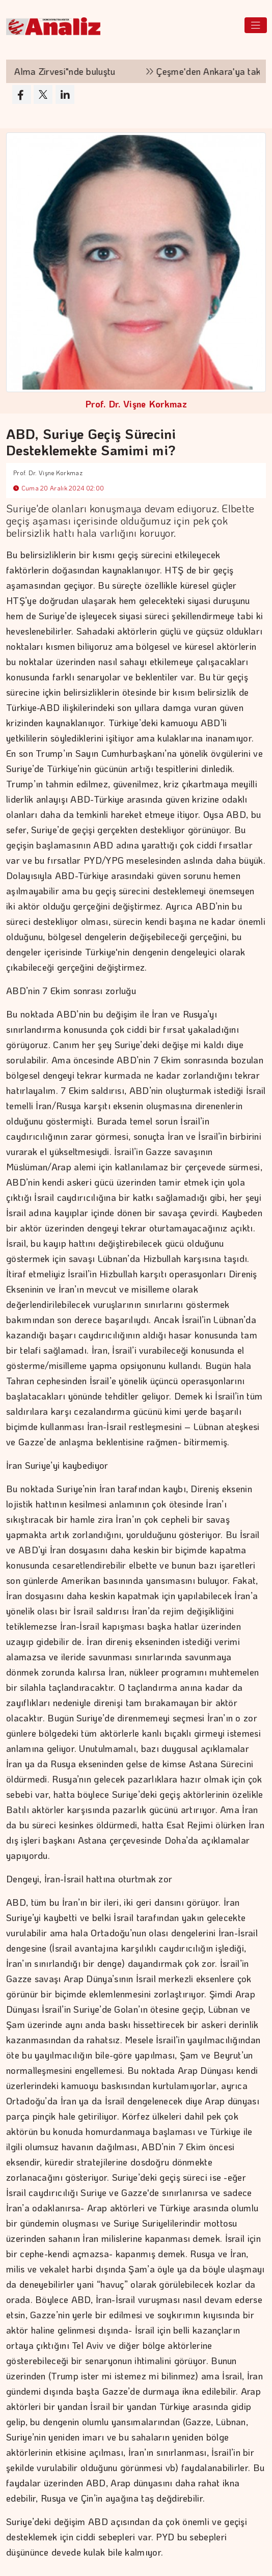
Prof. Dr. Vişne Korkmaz (136, 404)
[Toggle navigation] (255, 25)
